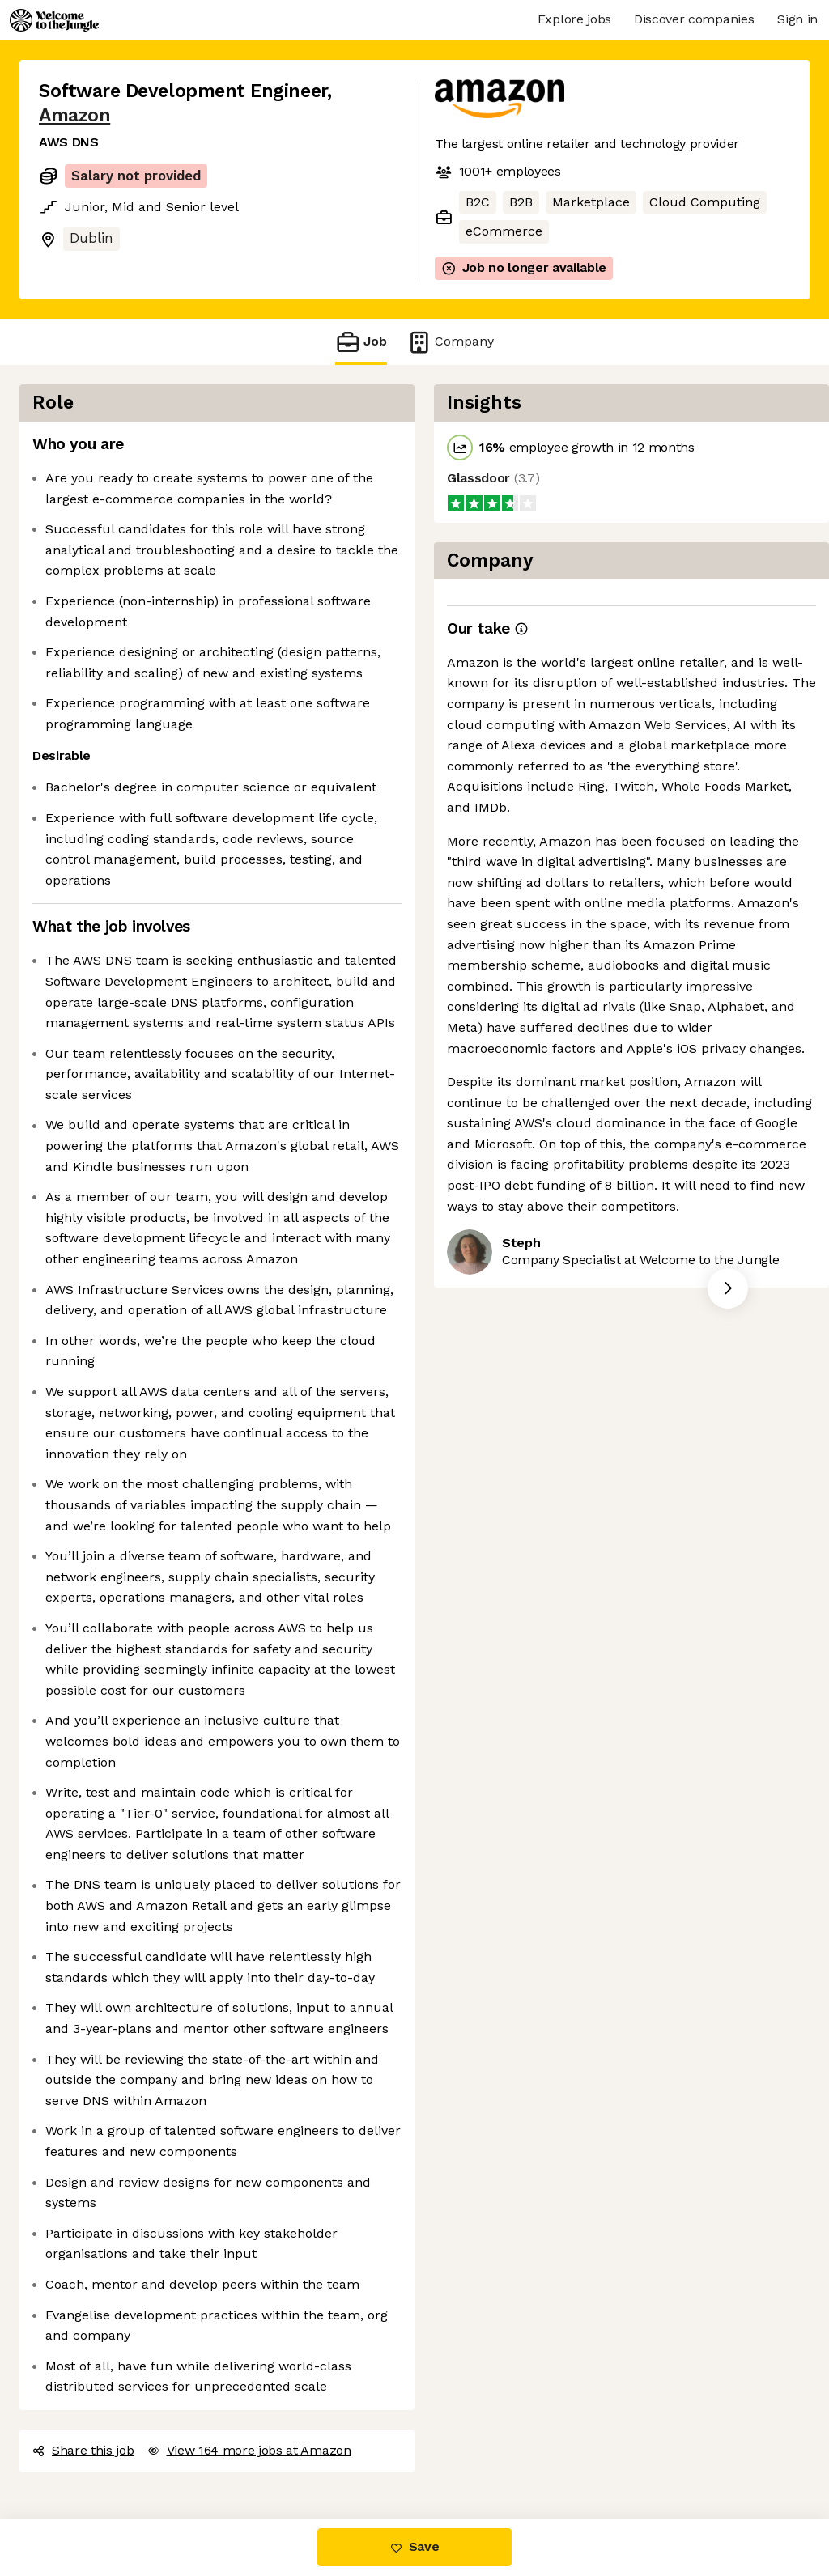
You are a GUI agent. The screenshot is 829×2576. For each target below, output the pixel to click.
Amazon (74, 115)
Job (361, 342)
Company (450, 342)
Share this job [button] (83, 2450)
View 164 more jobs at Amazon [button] (249, 2450)
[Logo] (54, 20)
